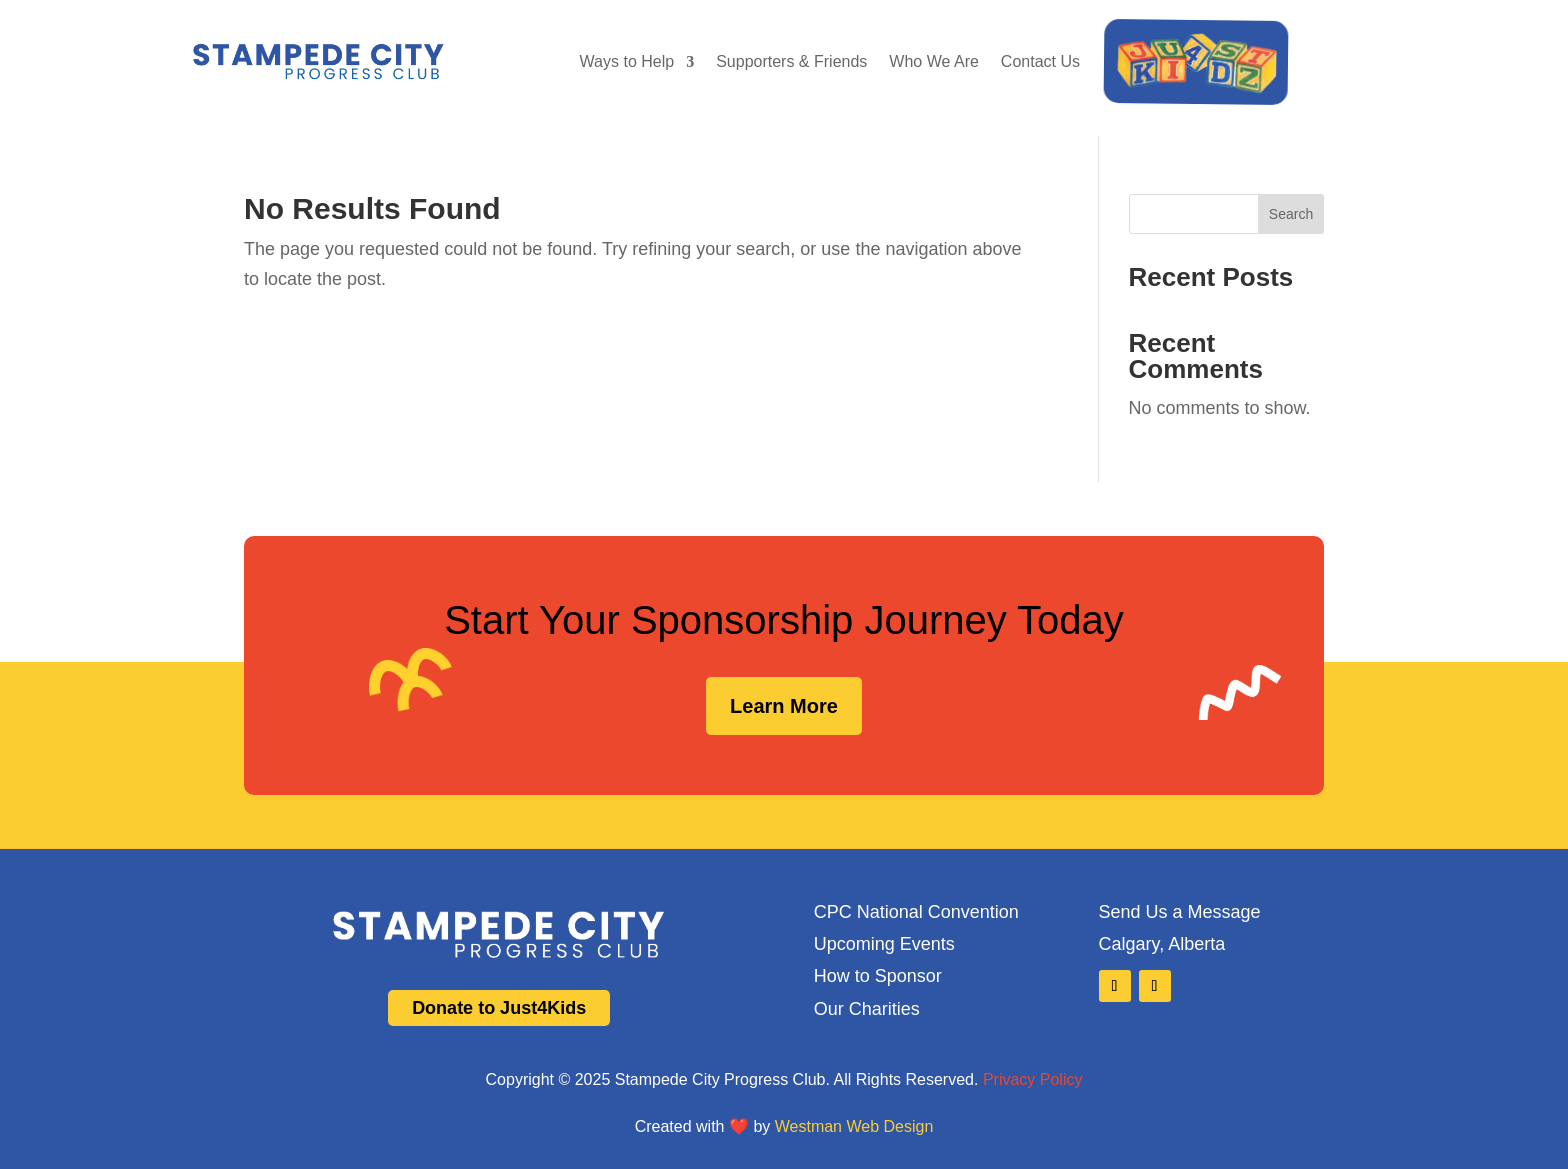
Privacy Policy (1033, 1079)
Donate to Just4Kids (499, 1008)
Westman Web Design (854, 1126)
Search (1291, 214)
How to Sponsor (878, 976)
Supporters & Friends (791, 61)
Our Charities (867, 1009)
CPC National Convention (916, 912)
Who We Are (934, 61)
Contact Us (1040, 61)
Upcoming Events (884, 944)
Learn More (784, 706)
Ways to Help (627, 61)
